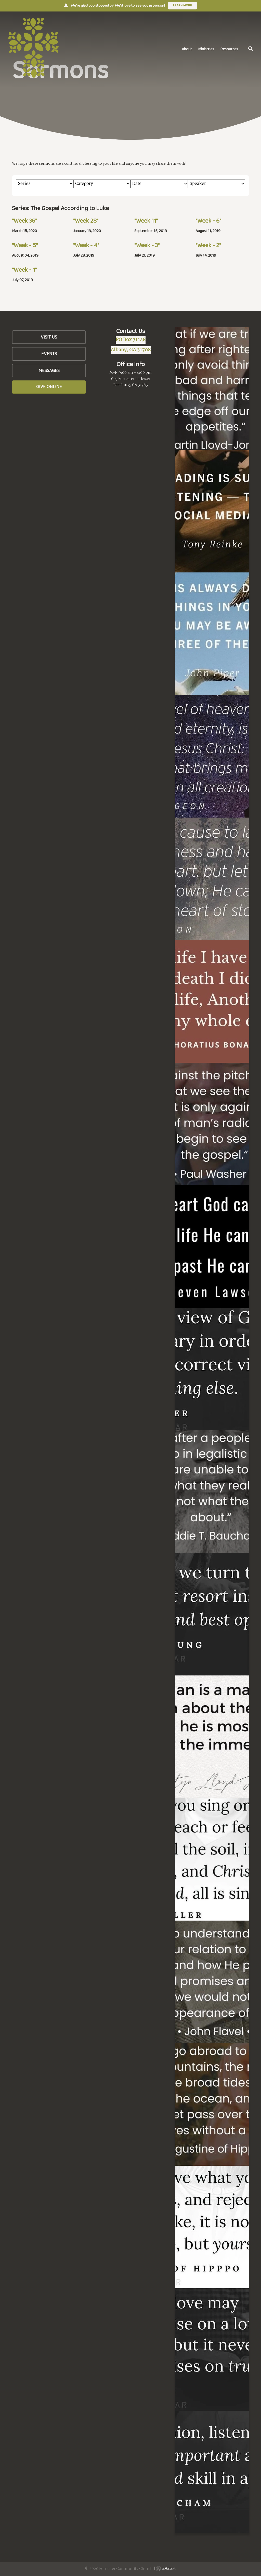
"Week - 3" (147, 245)
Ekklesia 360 (166, 2568)
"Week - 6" (208, 220)
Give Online (49, 386)
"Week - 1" (24, 269)
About (187, 49)
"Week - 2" (208, 245)
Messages (49, 370)
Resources (229, 49)
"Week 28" (85, 220)
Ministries (206, 49)
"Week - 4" (86, 245)
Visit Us (49, 337)
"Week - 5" (25, 245)
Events (49, 353)
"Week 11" (146, 220)
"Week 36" (24, 220)
